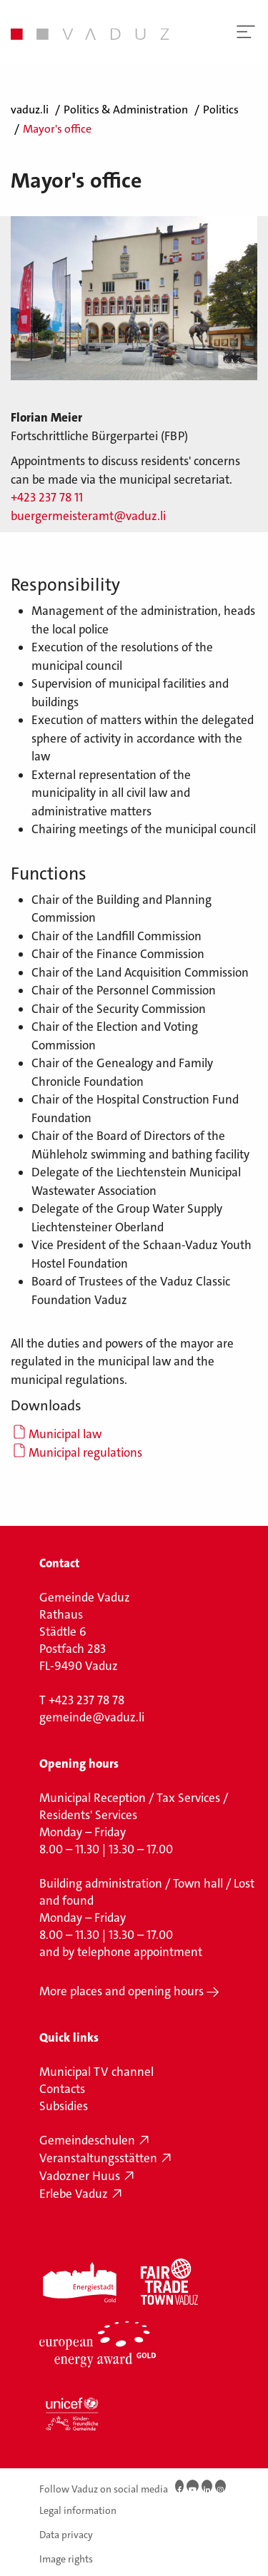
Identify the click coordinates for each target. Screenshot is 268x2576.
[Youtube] (193, 2486)
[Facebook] (179, 2486)
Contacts (62, 2089)
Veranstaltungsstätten (98, 2158)
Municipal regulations (85, 1452)
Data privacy (66, 2534)
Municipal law (65, 1434)
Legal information (77, 2510)
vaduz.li (30, 109)
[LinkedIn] (207, 2486)
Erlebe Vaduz (73, 2193)
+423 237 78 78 (86, 1700)
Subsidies (63, 2106)
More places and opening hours (121, 1991)
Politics (221, 109)
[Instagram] (220, 2486)
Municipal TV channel (96, 2071)
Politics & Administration (126, 109)
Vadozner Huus (79, 2176)
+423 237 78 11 (47, 497)
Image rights (66, 2558)
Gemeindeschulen (87, 2140)
